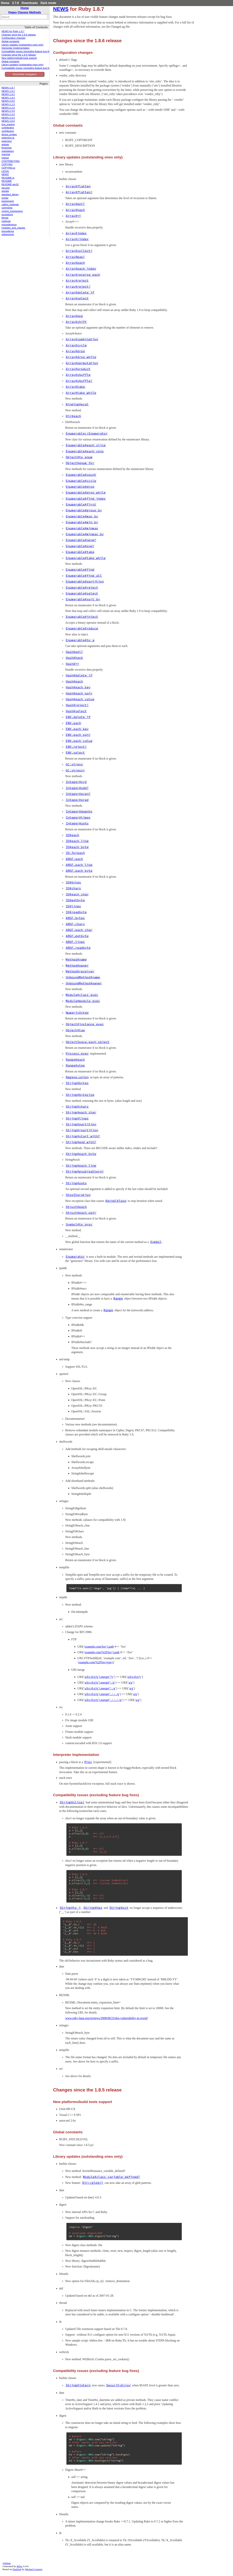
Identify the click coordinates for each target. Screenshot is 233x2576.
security (6, 188)
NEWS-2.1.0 (8, 104)
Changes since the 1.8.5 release (19, 55)
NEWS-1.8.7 (8, 87)
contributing (8, 127)
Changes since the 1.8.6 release (19, 35)
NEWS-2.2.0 (8, 108)
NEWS (5, 174)
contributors (8, 131)
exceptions (7, 214)
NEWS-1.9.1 (8, 91)
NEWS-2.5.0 (8, 118)
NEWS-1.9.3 (8, 98)
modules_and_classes (13, 228)
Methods (35, 12)
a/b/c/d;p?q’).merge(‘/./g (99, 1682)
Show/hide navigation (25, 74)
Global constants (10, 41)
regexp (5, 158)
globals (5, 144)
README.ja (8, 178)
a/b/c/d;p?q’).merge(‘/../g (100, 1688)
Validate (6, 2563)
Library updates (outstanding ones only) (22, 45)
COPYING (7, 164)
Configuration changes (13, 38)
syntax (5, 198)
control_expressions (12, 211)
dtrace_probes (9, 134)
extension (7, 141)
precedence (8, 231)
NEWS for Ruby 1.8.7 (13, 31)
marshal (6, 154)
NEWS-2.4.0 (8, 114)
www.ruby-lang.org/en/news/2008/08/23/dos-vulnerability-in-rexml (106, 2018)
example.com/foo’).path (99, 1646)
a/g (130, 1682)
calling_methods (10, 204)
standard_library (10, 194)
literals (5, 218)
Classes (23, 12)
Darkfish (17, 2569)
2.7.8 (15, 3)
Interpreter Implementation (16, 48)
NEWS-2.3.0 (8, 111)
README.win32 (10, 184)
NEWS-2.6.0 (8, 121)
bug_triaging (8, 124)
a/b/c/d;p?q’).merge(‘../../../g (102, 1694)
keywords (7, 147)
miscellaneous (9, 224)
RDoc (20, 2566)
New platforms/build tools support (19, 58)
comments (7, 207)
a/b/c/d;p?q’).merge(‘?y (99, 1676)
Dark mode (48, 3)
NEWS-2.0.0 (8, 101)
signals (5, 191)
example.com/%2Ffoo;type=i (96, 1662)
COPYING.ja (8, 168)
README (7, 181)
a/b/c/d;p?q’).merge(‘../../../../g (103, 1700)
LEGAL (5, 171)
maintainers (8, 151)
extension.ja (8, 137)
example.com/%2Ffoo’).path (102, 1652)
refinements (8, 234)
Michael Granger (33, 2569)
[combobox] (24, 17)
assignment (8, 201)
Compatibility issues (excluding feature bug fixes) (27, 51)
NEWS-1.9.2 (8, 94)
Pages (12, 12)
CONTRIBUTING (11, 161)
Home (5, 3)
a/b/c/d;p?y (134, 1676)
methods (6, 221)
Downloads (30, 3)
